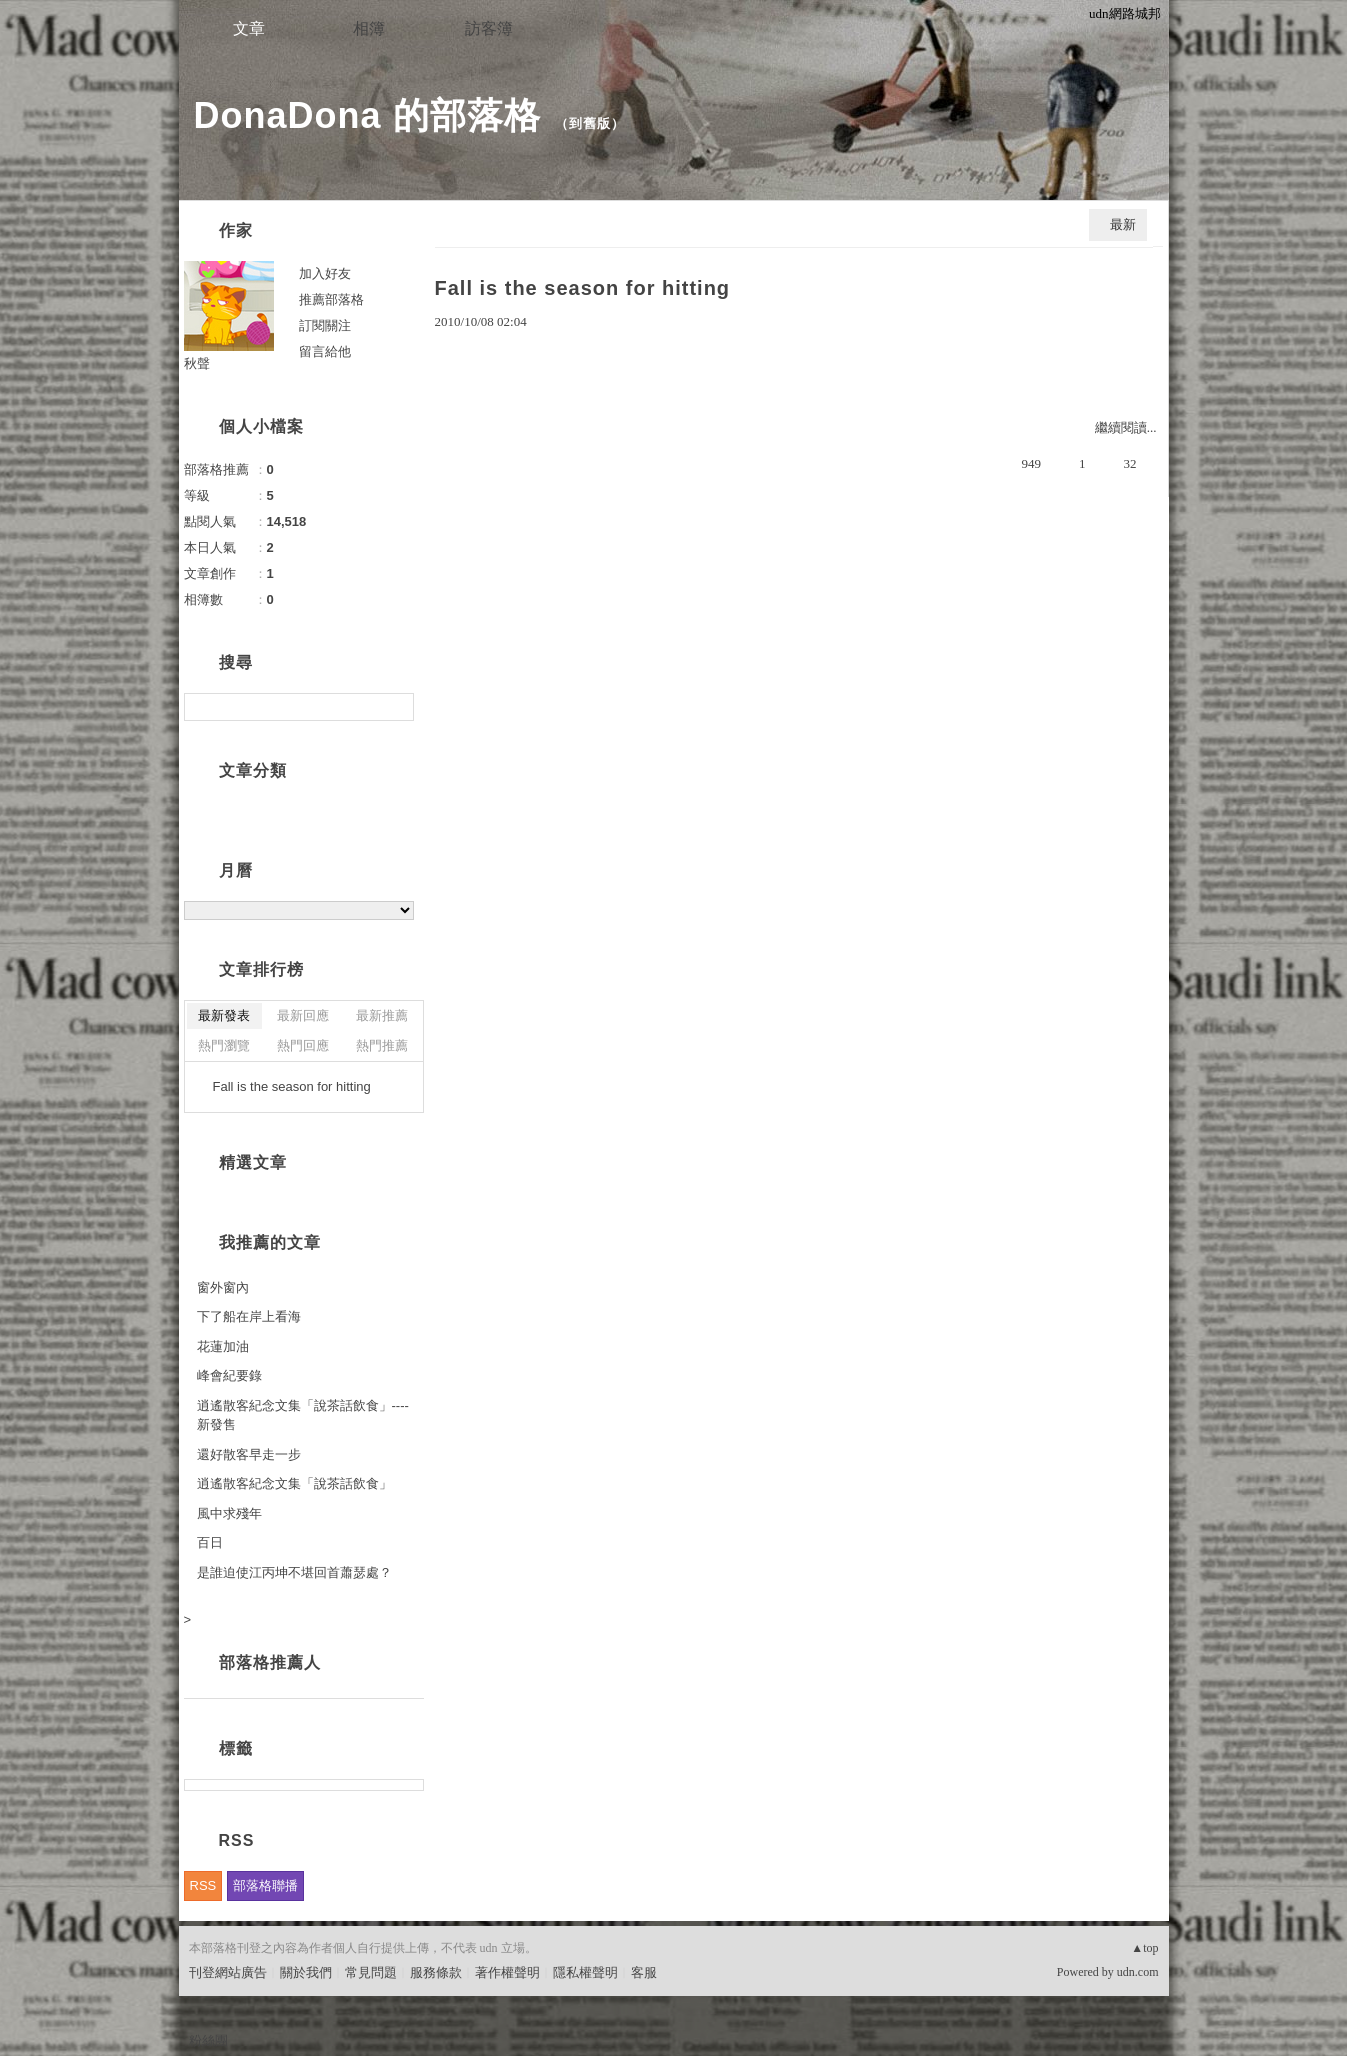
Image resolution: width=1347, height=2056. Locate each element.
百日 (210, 1542)
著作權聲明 (507, 1972)
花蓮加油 (223, 1346)
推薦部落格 (331, 299)
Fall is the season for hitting (583, 288)
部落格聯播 (265, 1885)
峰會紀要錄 (229, 1375)
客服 (644, 1972)
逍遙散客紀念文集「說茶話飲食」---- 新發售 (303, 1415)
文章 (249, 28)
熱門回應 (303, 1045)
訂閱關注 (325, 325)
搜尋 (396, 707)
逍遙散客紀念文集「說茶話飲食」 (294, 1483)
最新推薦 (382, 1015)
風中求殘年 (229, 1513)
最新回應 (303, 1015)
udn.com (1138, 1972)
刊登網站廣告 (228, 1972)
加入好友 (325, 273)
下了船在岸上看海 (249, 1316)
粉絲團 (208, 2040)
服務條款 (436, 1972)
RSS (203, 1885)
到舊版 (590, 123)
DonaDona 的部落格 (367, 115)
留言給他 (325, 351)
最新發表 (224, 1015)
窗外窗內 (223, 1287)
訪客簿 (489, 28)
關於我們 (306, 1972)
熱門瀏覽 (224, 1045)
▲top (1144, 1948)
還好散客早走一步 (249, 1454)
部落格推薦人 (270, 1662)
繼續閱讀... (1126, 427)
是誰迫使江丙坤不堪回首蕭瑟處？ (294, 1572)
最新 (1123, 224)
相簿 (369, 28)
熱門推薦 (382, 1045)
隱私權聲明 (585, 1972)
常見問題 (371, 1972)
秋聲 (197, 363)
